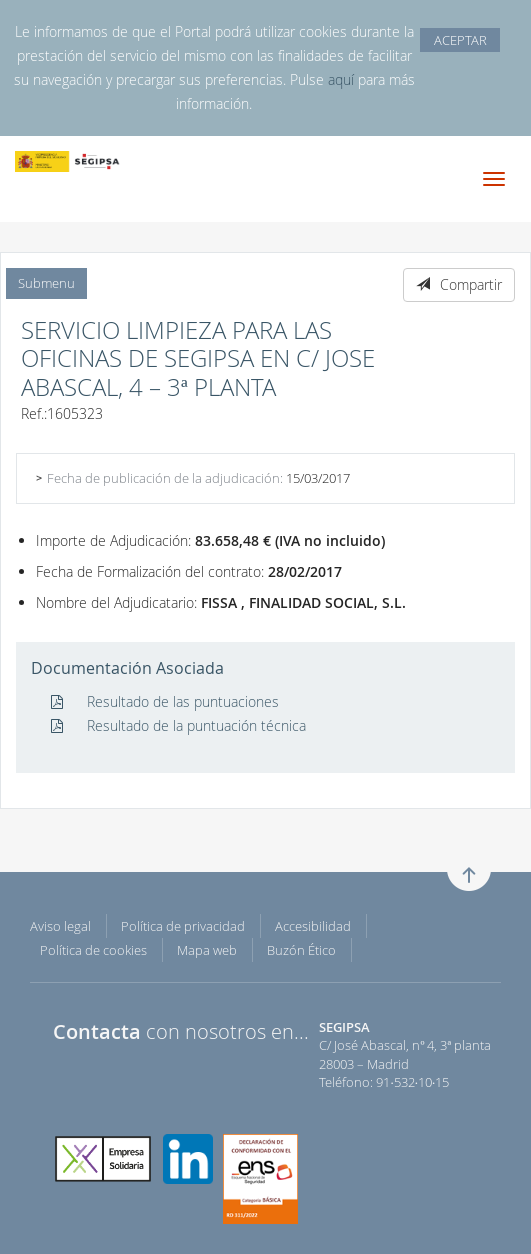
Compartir (459, 284)
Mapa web (207, 950)
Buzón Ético (301, 950)
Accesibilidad (313, 926)
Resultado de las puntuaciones (165, 701)
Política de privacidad (183, 926)
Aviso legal (60, 926)
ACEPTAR (460, 40)
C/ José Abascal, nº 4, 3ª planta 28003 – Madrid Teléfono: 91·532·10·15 (405, 1055)
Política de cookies (93, 950)
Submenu (46, 283)
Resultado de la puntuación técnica (178, 725)
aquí (341, 79)
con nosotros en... (181, 1031)
